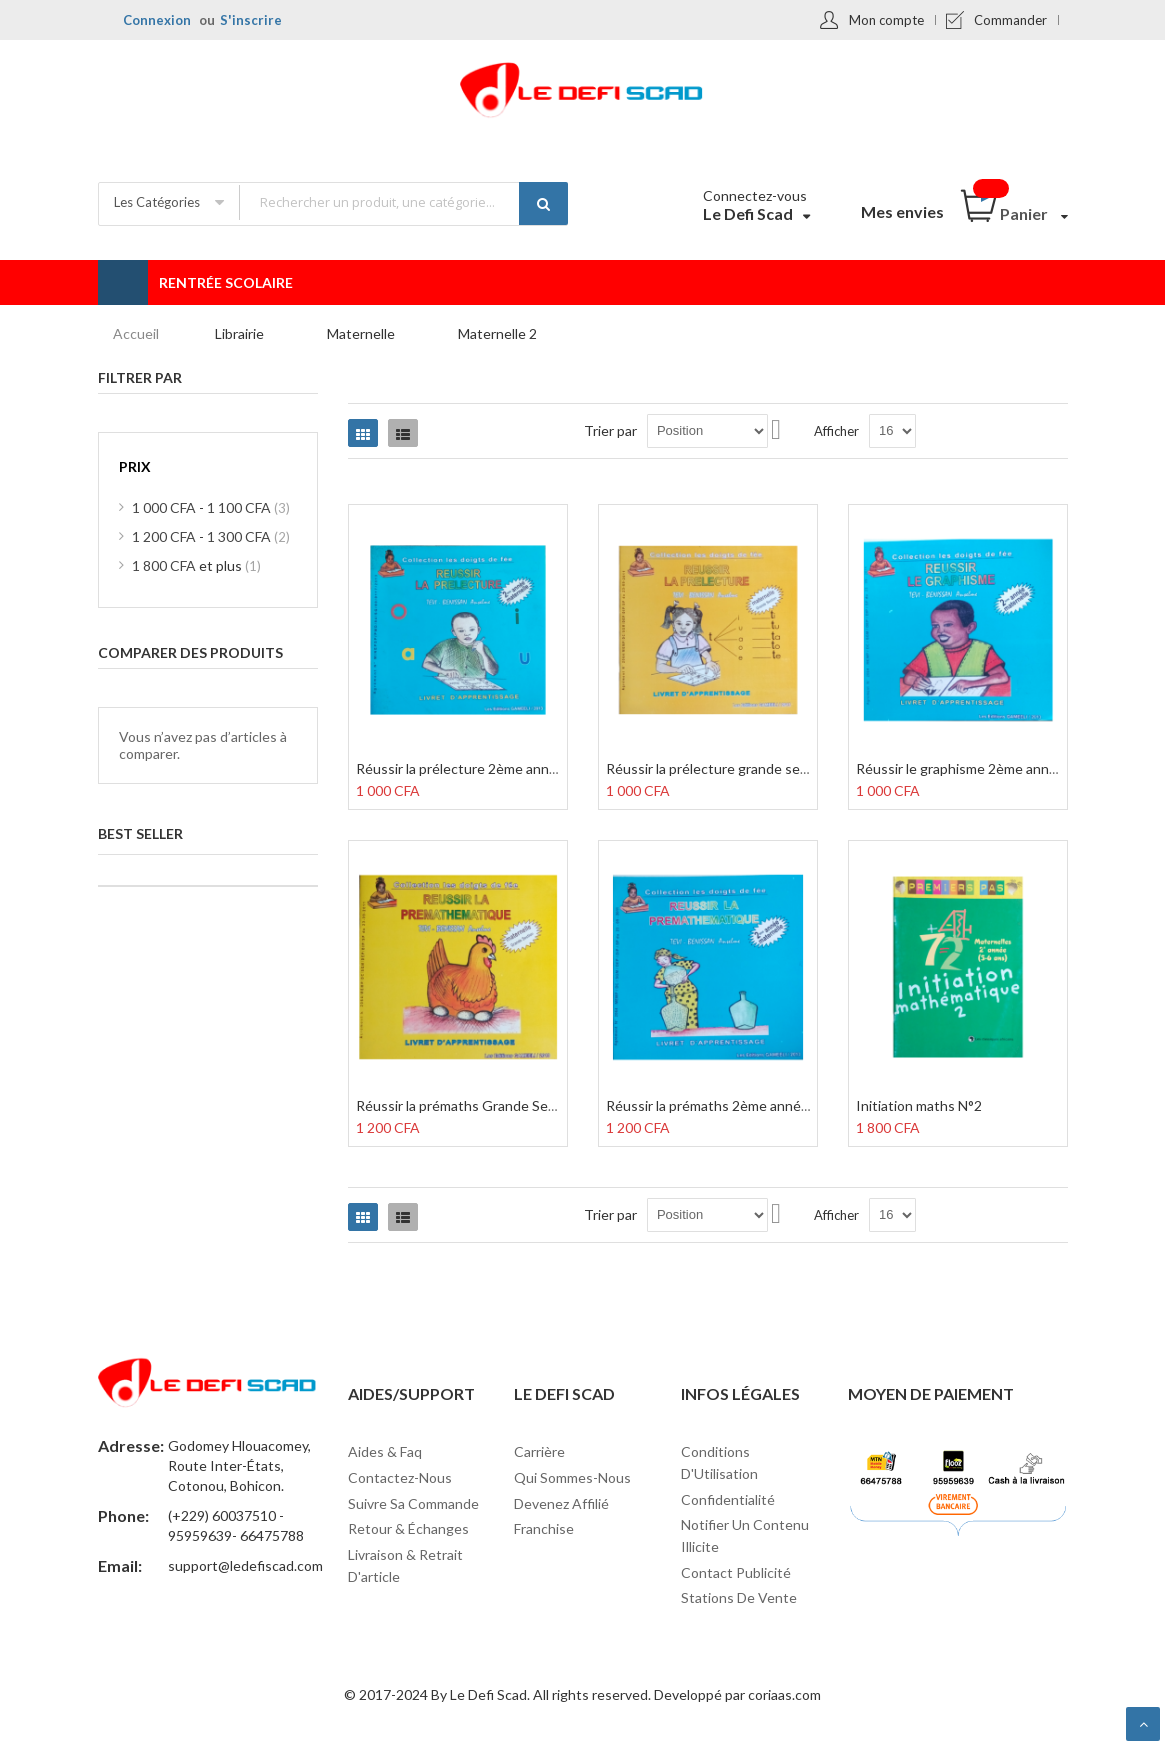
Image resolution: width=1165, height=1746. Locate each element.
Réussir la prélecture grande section (719, 768)
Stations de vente (739, 1597)
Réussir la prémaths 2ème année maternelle (742, 1105)
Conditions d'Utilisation (719, 1462)
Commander (1010, 20)
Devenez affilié (561, 1503)
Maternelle (361, 333)
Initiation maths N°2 (919, 1105)
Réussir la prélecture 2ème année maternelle (495, 768)
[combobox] (403, 202)
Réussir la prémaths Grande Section (468, 1105)
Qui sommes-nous (572, 1477)
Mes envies (902, 211)
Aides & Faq (385, 1451)
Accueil (136, 333)
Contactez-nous (400, 1477)
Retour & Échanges (408, 1528)
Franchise (544, 1528)
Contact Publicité (736, 1572)
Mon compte (886, 20)
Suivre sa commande (413, 1503)
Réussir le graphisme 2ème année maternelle (995, 768)
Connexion (157, 20)
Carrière (539, 1451)
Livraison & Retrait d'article (405, 1565)
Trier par (610, 430)
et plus (196, 565)
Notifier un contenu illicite (745, 1535)
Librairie (239, 333)
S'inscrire (251, 20)
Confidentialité (728, 1499)
